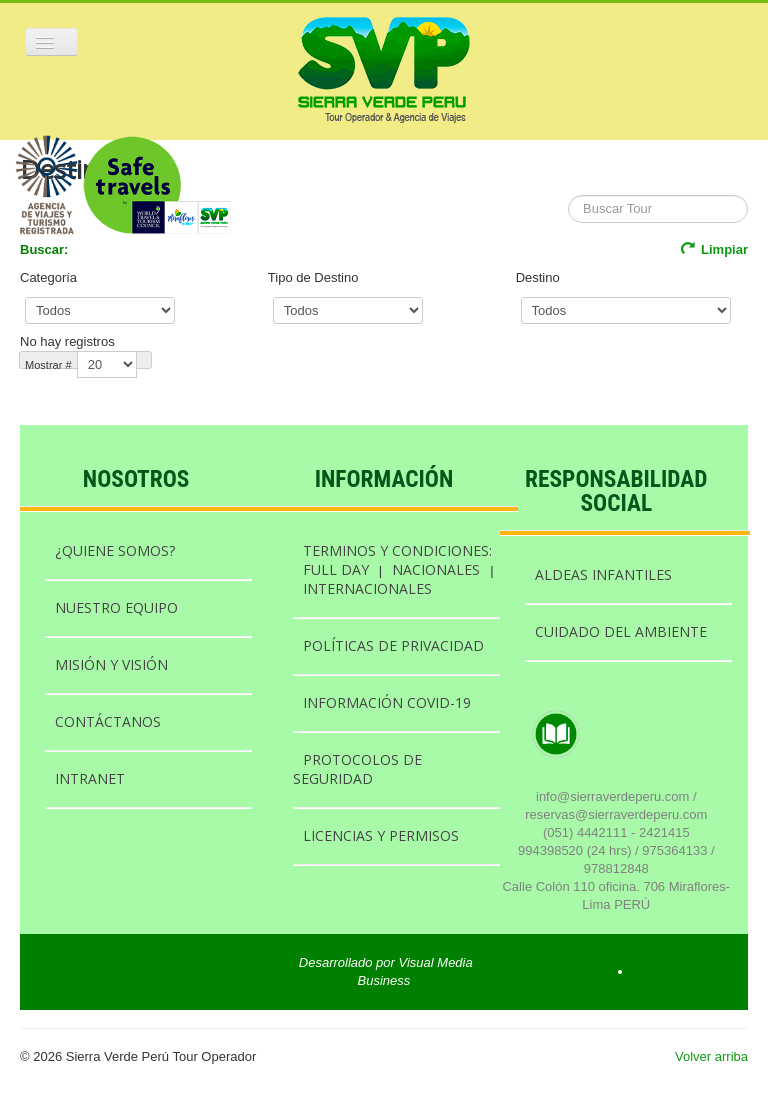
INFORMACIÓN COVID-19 (387, 702)
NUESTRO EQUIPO (116, 607)
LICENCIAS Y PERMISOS (381, 835)
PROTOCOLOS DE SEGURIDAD (357, 769)
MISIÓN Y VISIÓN (111, 664)
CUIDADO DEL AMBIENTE (621, 631)
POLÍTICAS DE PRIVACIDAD (393, 645)
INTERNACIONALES (367, 588)
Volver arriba (711, 1056)
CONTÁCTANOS (108, 721)
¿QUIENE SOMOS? (115, 550)
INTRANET (90, 778)
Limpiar (714, 249)
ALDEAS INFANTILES (603, 574)
